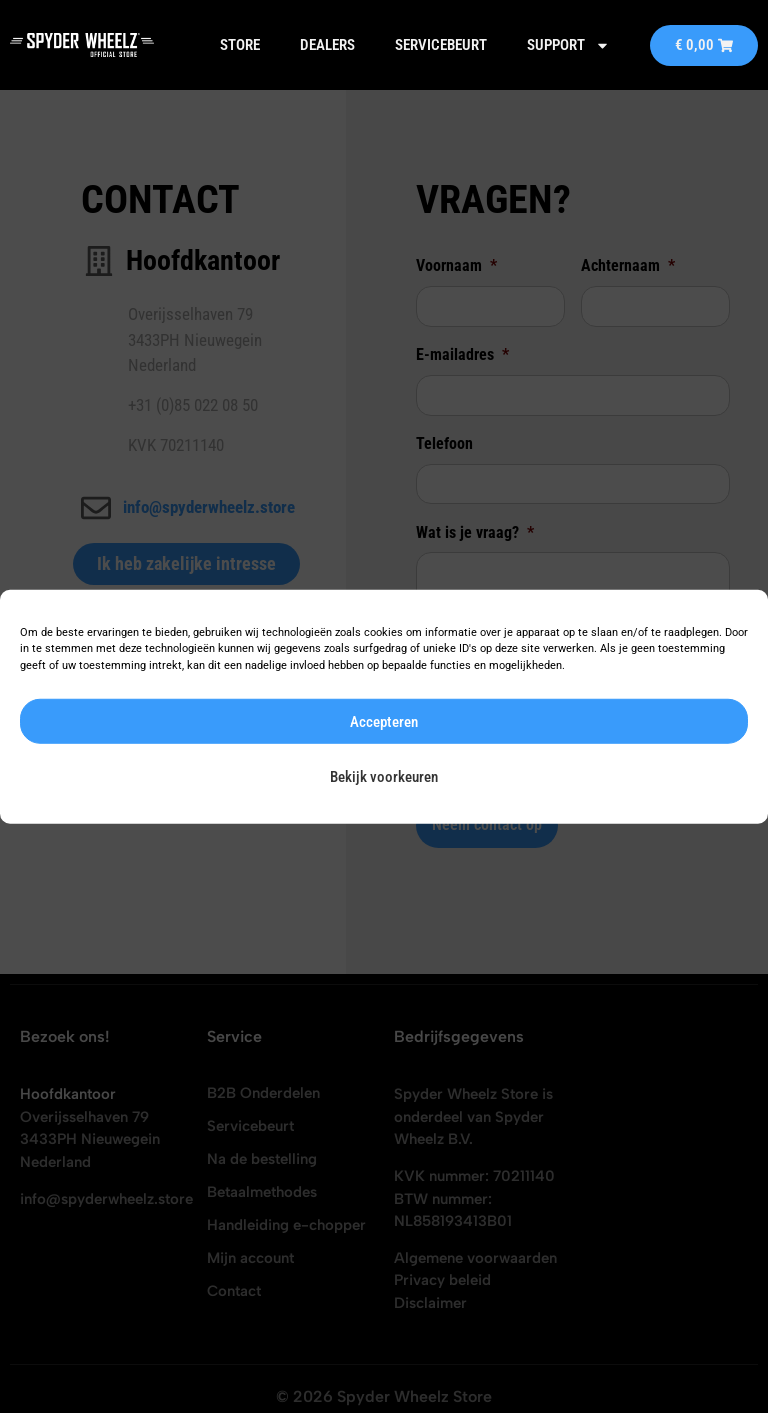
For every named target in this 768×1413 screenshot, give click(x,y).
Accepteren (384, 721)
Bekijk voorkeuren (384, 776)
